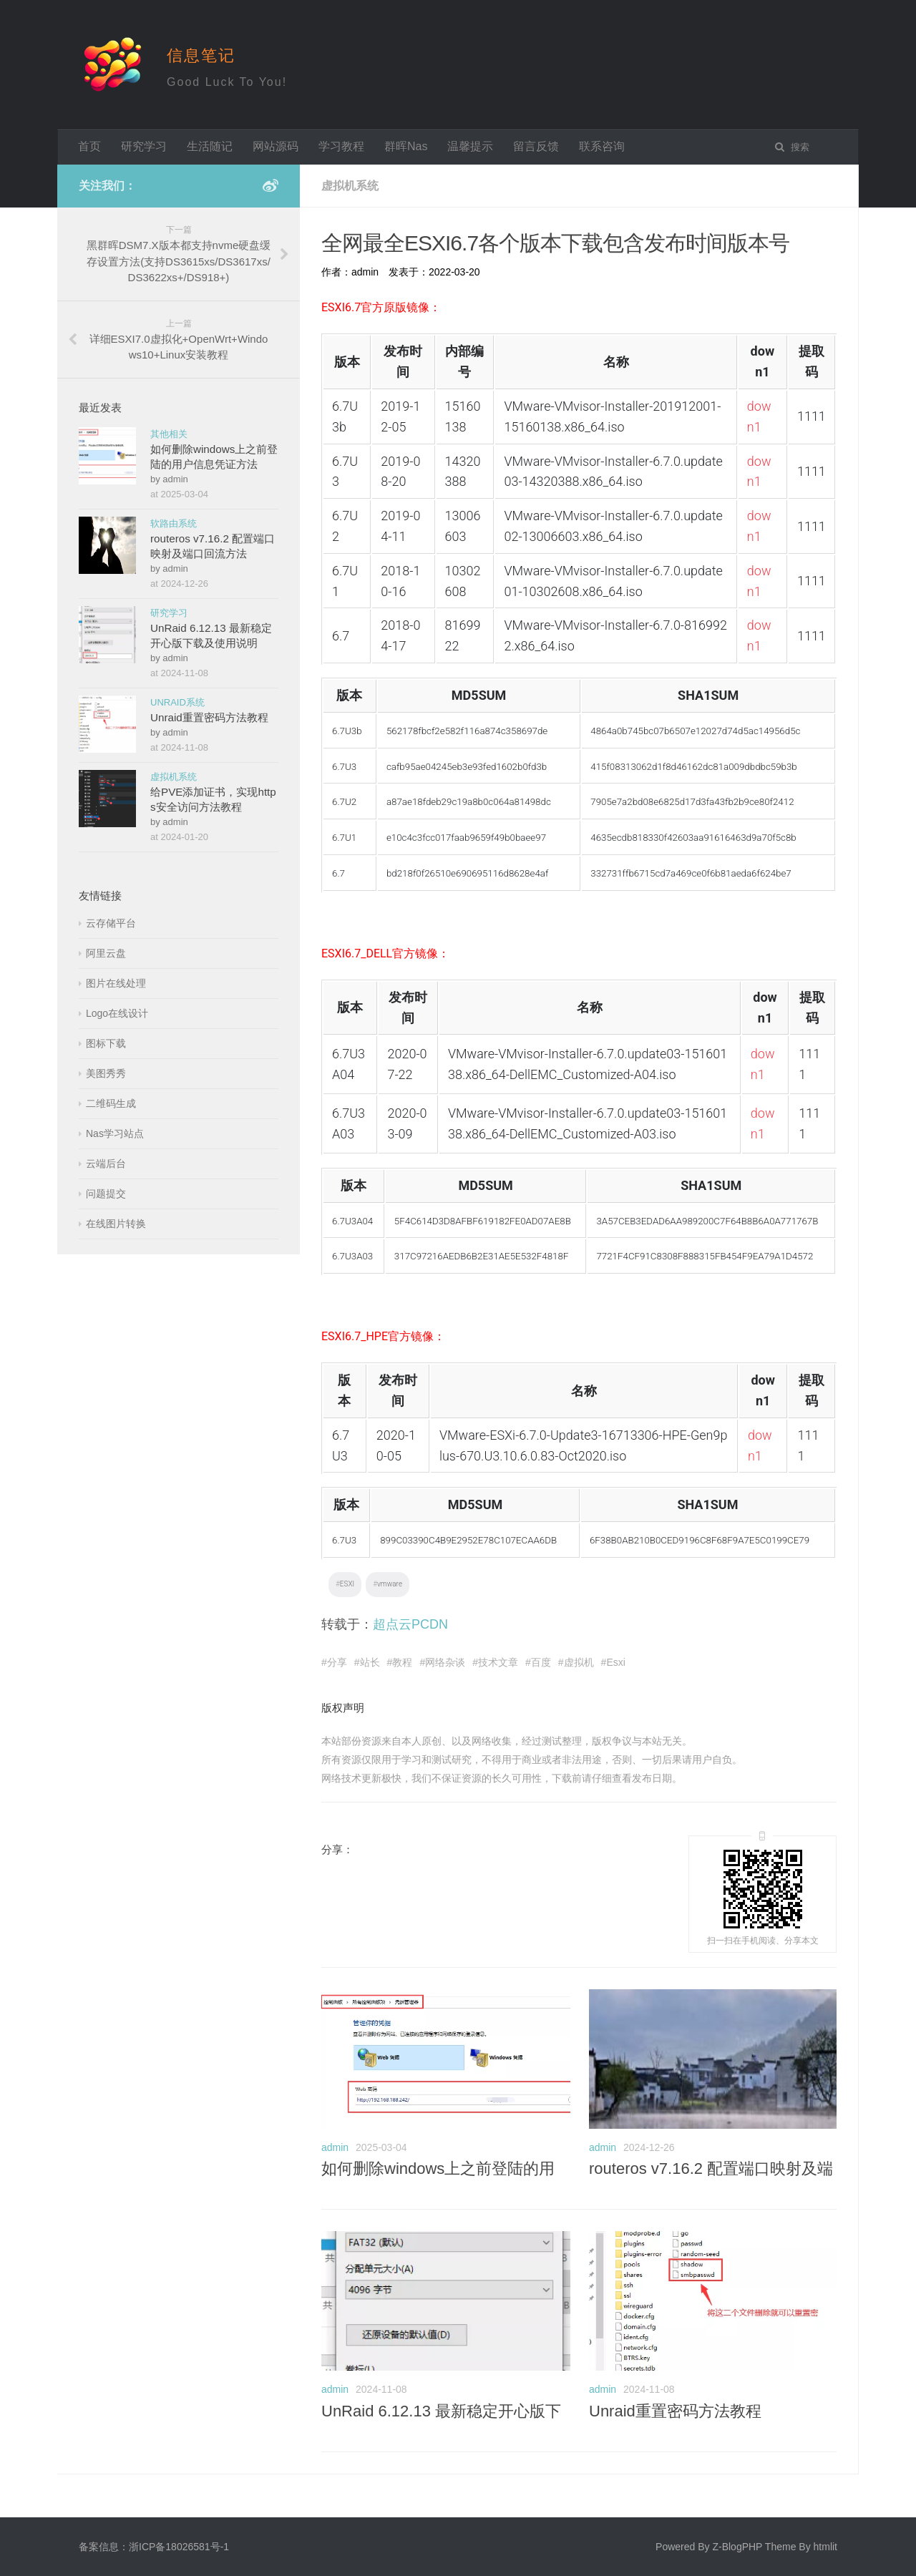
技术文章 (498, 1662)
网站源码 (275, 146)
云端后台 (106, 1163)
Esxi (615, 1662)
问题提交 (106, 1193)
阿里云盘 (106, 953)
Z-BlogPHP (737, 2546)
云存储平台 (111, 923)
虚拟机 (579, 1662)
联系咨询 (602, 146)
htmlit (825, 2546)
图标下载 (106, 1043)
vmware (389, 1584)
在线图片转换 (116, 1223)
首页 (89, 146)
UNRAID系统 (177, 702)
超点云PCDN (410, 1624)
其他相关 (168, 434)
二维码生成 (111, 1103)
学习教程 (341, 146)
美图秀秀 (106, 1073)
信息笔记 (201, 55)
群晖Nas (405, 146)
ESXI (347, 1584)
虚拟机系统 (173, 776)
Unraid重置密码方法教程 (675, 2411)
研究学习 (144, 146)
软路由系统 (173, 523)
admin (335, 2147)
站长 (370, 1662)
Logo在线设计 (117, 1013)
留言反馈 (536, 146)
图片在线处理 (116, 983)
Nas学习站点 (115, 1133)
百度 (541, 1662)
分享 (337, 1662)
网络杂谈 (445, 1662)
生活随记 (210, 146)
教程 (402, 1662)
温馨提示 (470, 146)
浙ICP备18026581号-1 (179, 2546)
